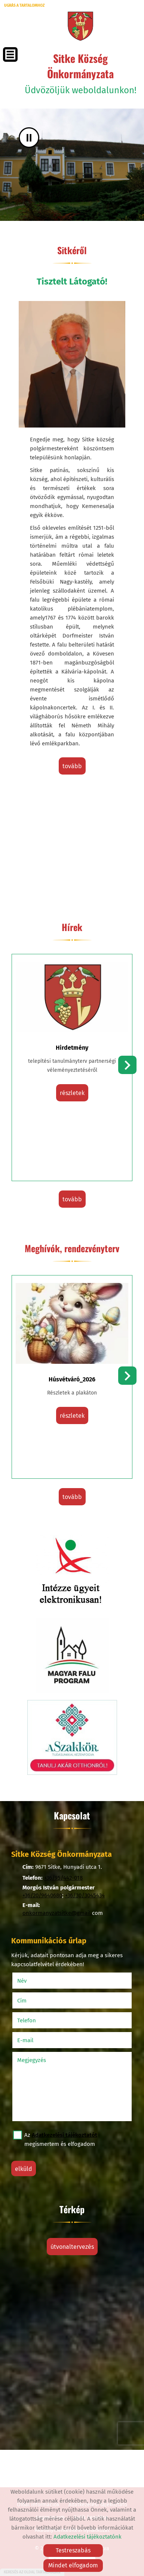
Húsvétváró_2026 (72, 1379)
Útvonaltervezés (72, 2246)
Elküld (23, 2168)
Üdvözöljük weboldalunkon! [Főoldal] (80, 73)
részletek (72, 1093)
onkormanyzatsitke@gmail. (57, 1913)
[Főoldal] (80, 26)
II (29, 137)
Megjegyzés (31, 2060)
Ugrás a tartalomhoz (24, 5)
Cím (22, 2000)
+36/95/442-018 (63, 1877)
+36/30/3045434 (85, 1895)
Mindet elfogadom (73, 2565)
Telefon (36, 2020)
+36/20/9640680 (42, 1895)
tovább (72, 766)
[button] (127, 1065)
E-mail (35, 2040)
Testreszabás (73, 2550)
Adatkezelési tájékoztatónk (87, 2536)
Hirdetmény (72, 1047)
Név (31, 1980)
